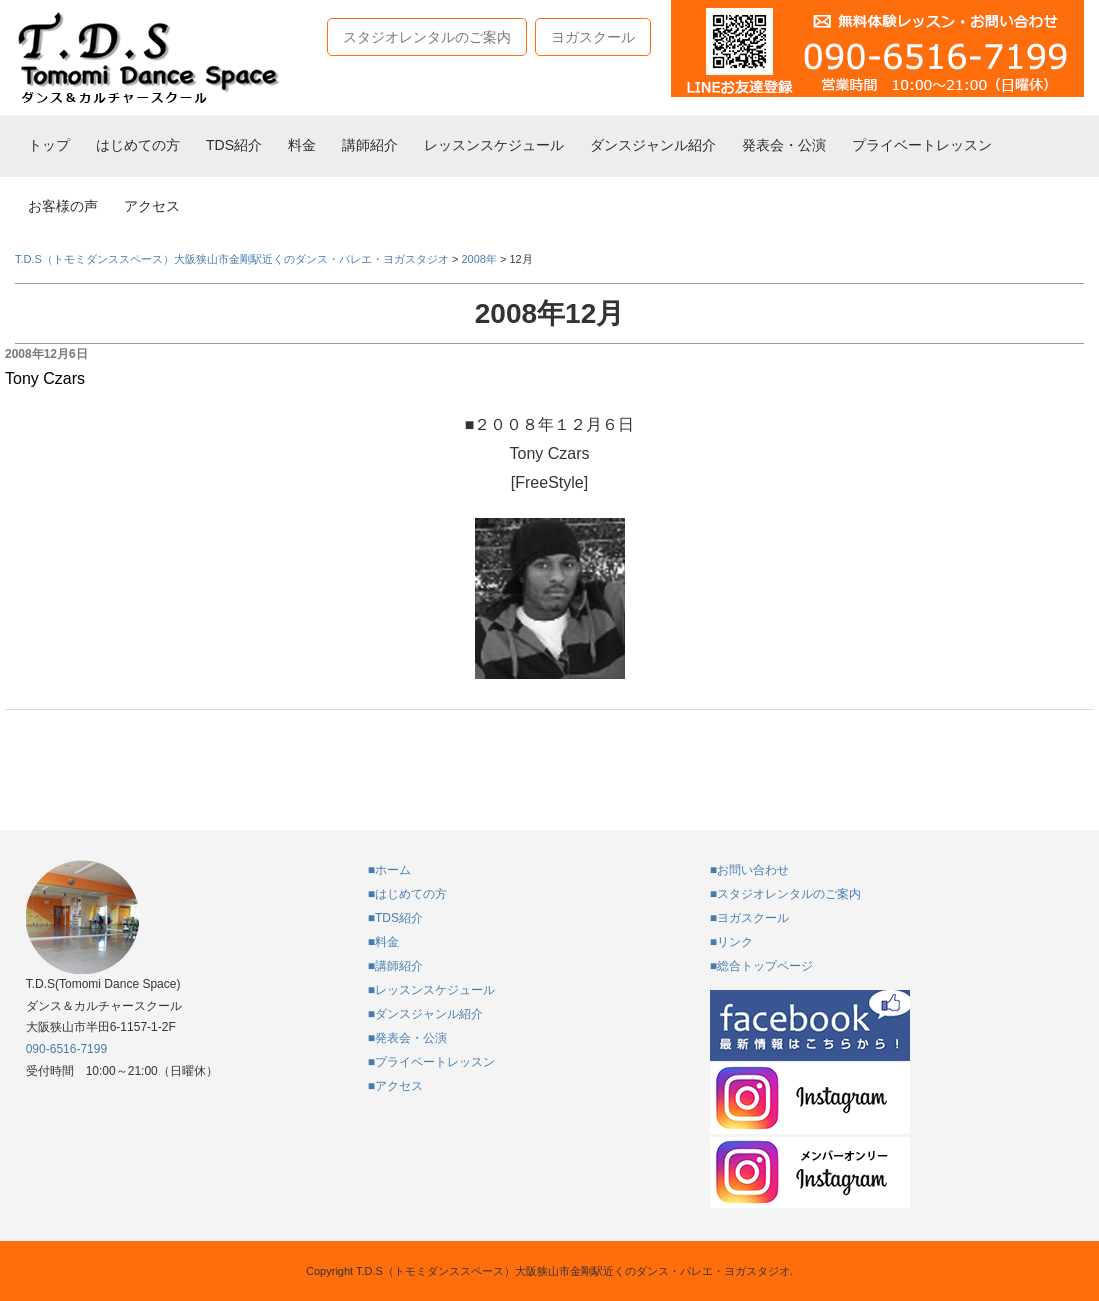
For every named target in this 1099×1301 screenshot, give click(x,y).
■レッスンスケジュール (431, 990)
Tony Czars (45, 378)
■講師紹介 (395, 966)
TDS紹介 (234, 145)
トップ (49, 145)
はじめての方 (138, 145)
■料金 (383, 942)
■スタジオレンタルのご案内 (785, 894)
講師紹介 (370, 145)
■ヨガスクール (749, 918)
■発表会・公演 (407, 1038)
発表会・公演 (784, 145)
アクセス (152, 206)
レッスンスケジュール (494, 145)
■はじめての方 (407, 894)
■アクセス (395, 1086)
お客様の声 (63, 206)
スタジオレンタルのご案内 (427, 37)
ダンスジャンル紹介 (653, 145)
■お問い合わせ (749, 870)
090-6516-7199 (66, 1049)
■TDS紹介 (395, 918)
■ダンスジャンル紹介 (425, 1014)
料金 (302, 145)
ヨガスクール (593, 37)
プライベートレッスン (922, 145)
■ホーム (389, 870)
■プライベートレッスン (431, 1062)
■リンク (731, 942)
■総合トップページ (761, 966)
